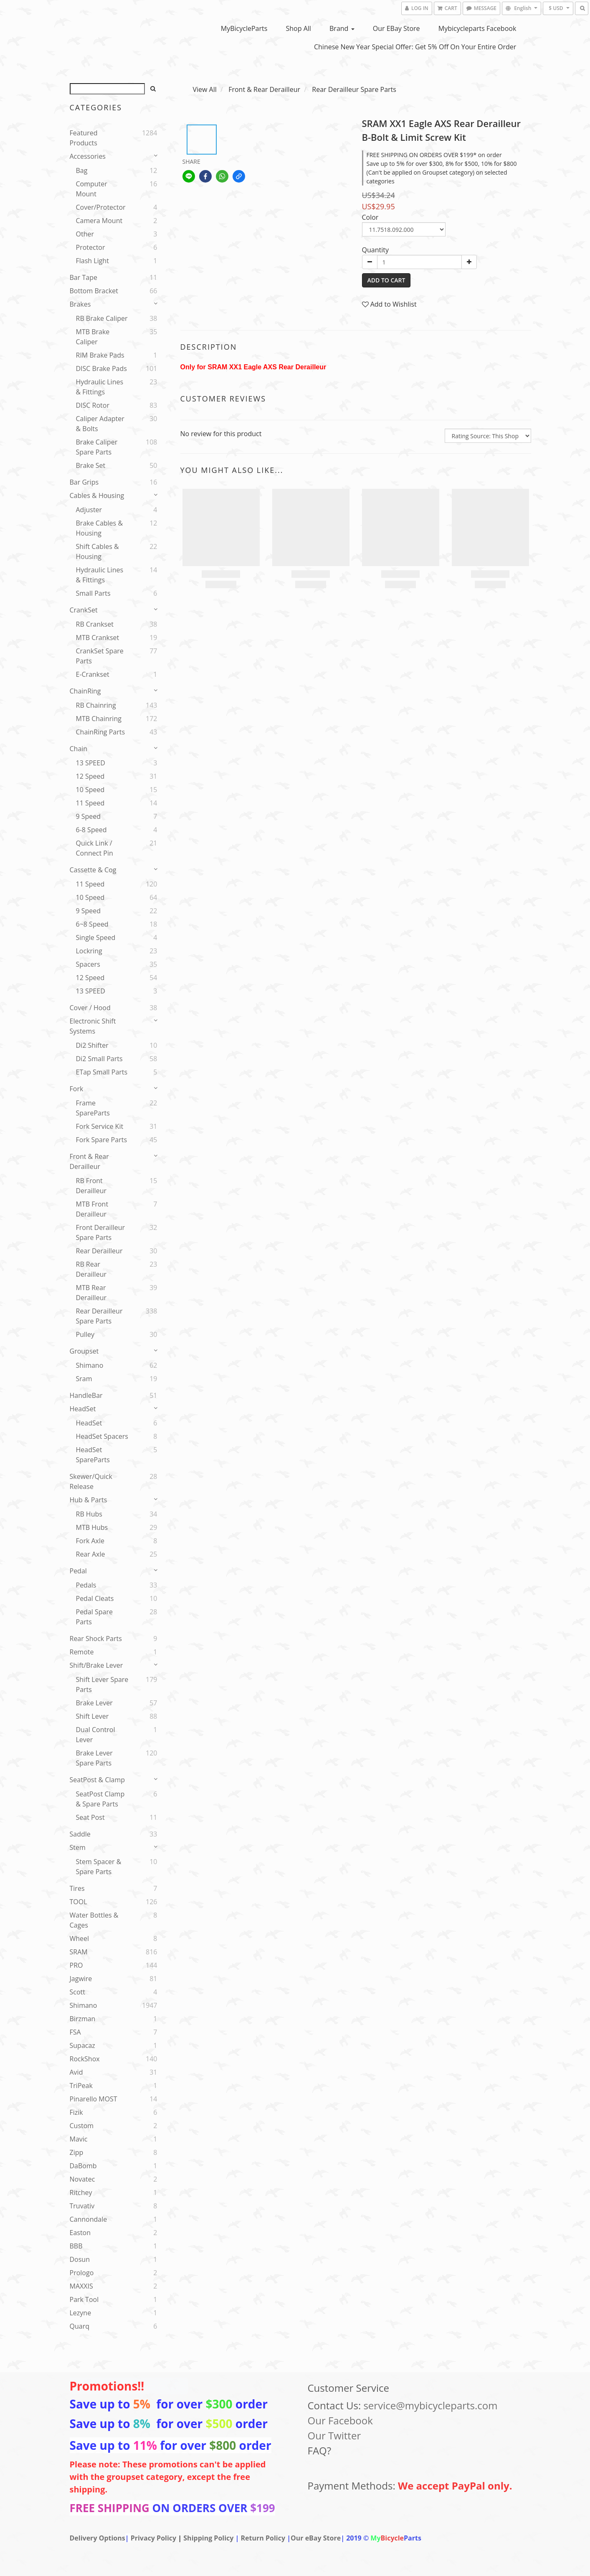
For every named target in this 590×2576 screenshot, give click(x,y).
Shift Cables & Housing (97, 551)
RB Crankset (95, 624)
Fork (77, 1088)
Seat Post (90, 1817)
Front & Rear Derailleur (89, 1161)
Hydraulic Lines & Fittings (100, 386)
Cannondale (88, 2219)
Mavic (79, 2139)
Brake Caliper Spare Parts (97, 447)
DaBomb (83, 2165)
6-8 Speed (91, 829)
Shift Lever (92, 1716)
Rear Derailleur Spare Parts (99, 1316)
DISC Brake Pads (101, 368)
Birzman (83, 2018)
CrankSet (84, 610)
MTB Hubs (92, 1527)
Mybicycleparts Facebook (477, 28)
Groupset (84, 1351)
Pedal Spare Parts (94, 1616)
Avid (76, 2072)
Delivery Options (97, 2538)
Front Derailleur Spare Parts (100, 1232)
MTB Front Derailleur (92, 1209)
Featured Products (84, 137)
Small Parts (93, 593)
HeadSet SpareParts (93, 1454)
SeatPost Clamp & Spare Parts (100, 1799)
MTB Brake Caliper (93, 336)
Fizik (76, 2112)
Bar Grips (84, 482)
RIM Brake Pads (100, 355)
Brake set (91, 465)
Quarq (79, 2326)
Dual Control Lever (95, 1734)
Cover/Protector (101, 207)
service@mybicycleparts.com (430, 2405)
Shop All (298, 28)
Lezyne (80, 2312)
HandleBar (86, 1395)
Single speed (96, 937)
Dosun (80, 2259)
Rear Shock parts (96, 1638)
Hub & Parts (88, 1499)
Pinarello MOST (93, 2098)
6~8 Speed (92, 924)
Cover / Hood (90, 1007)
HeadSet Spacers (102, 1436)
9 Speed (88, 816)
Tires (77, 1888)
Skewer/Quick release (91, 1481)
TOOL (78, 1901)
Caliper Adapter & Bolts (100, 423)
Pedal (78, 1570)
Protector (90, 247)
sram (84, 1378)
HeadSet (83, 1408)
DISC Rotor (92, 405)
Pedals (86, 1585)
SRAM (79, 1951)
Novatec (82, 2179)
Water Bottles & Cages (94, 1920)
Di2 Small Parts (99, 1058)
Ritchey (81, 2192)
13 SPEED (90, 762)
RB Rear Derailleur (91, 1269)
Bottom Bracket (94, 290)
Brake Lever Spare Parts (94, 1758)
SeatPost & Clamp (97, 1779)
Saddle (80, 1834)
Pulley (85, 1334)
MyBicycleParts (244, 28)
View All (205, 89)
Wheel (79, 1938)
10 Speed (90, 789)
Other (85, 234)
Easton (80, 2232)
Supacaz (82, 2045)
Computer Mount (91, 188)
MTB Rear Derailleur (91, 1292)
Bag (82, 170)
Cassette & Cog (93, 869)
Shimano (90, 1365)
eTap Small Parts (102, 1072)
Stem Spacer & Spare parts (99, 1866)
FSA (75, 2032)
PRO (76, 1965)
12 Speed (90, 776)
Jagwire (81, 1978)
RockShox (85, 2058)
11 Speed (90, 803)
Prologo (82, 2272)
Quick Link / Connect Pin (94, 848)
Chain (79, 748)
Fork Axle (90, 1540)
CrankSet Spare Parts (100, 656)
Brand (342, 28)
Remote (82, 1651)
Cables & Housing (97, 495)
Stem (78, 1847)
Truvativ (82, 2205)
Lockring (89, 950)
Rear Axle (90, 1554)
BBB (76, 2246)
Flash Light (92, 260)
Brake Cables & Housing (99, 528)
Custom (82, 2125)
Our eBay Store (396, 28)
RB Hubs (89, 1514)
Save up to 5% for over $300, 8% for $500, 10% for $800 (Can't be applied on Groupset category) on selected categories (442, 172)
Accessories (88, 156)
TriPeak (81, 2085)
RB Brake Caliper (102, 318)
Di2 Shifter (92, 1045)
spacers (88, 964)
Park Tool (84, 2299)
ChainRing (85, 691)
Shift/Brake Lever (96, 1665)
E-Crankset (92, 674)
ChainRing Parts (100, 732)
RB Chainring (96, 705)
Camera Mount (99, 220)
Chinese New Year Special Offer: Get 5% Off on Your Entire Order (415, 46)
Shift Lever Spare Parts (102, 1684)
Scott (77, 1992)
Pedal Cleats (95, 1598)
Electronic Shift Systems (93, 1026)
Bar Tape (83, 277)
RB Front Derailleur (91, 1185)
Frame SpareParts (93, 1108)
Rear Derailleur (99, 1250)
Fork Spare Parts (101, 1139)
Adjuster (89, 509)
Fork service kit (100, 1126)
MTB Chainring (99, 718)
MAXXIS (81, 2286)
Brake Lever (94, 1702)
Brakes (80, 304)
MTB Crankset (97, 637)
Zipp (77, 2152)
